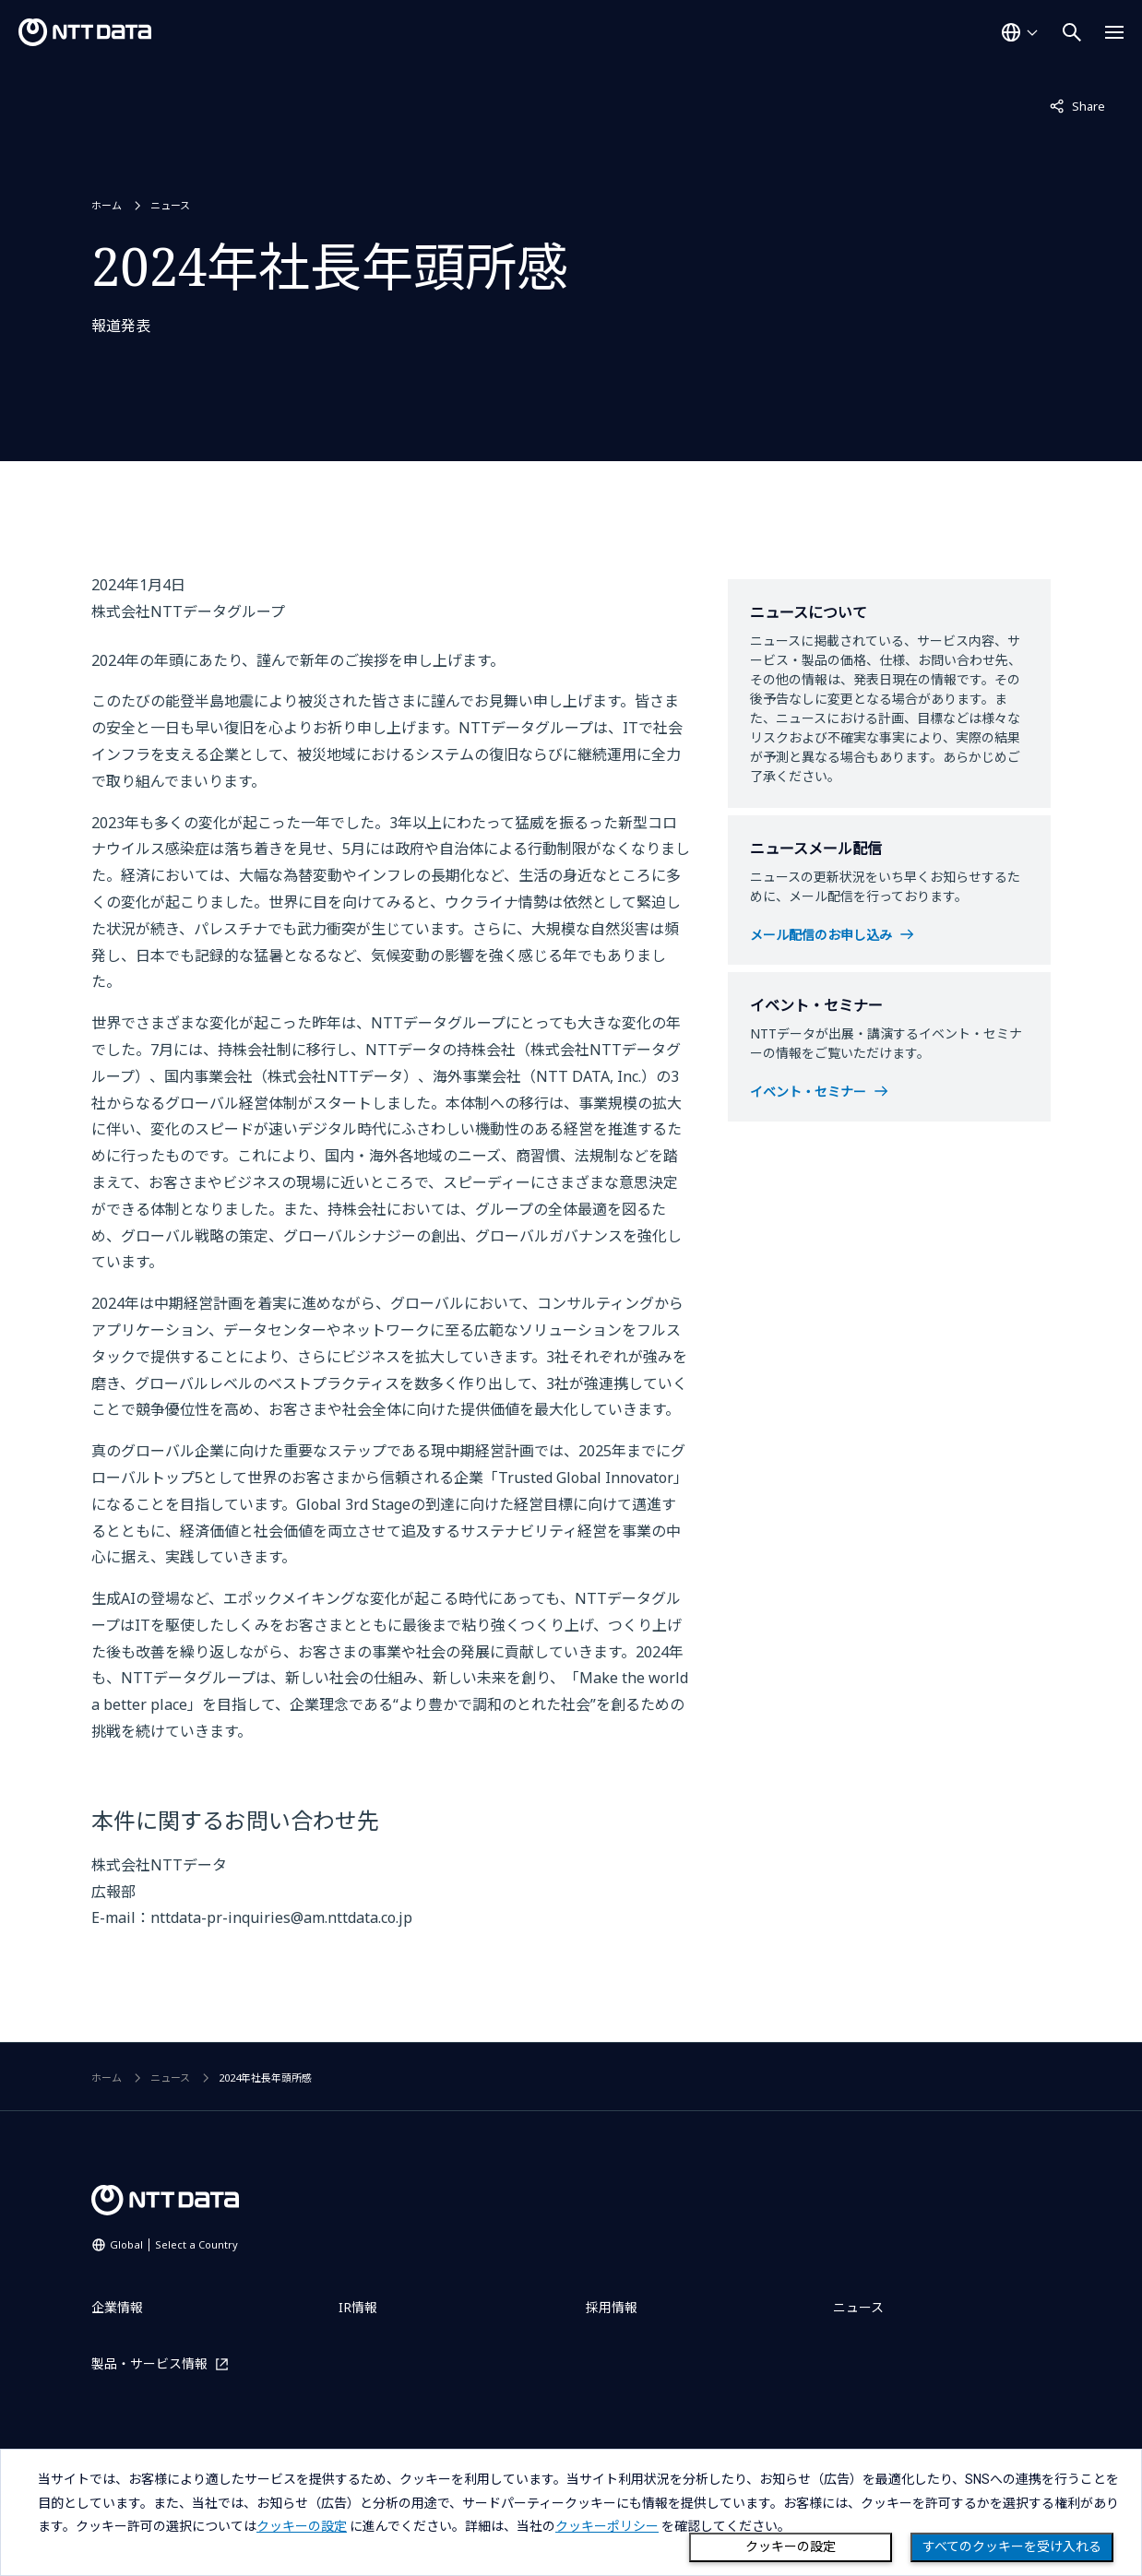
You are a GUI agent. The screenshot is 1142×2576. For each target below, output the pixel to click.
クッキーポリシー (607, 2526)
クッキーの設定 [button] (301, 2526)
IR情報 (358, 2307)
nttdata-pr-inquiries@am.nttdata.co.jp (281, 1917)
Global (174, 2244)
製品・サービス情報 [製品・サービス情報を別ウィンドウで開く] (149, 2363)
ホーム (106, 205)
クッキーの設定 (790, 2546)
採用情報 (611, 2307)
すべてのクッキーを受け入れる (1011, 2546)
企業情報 (117, 2307)
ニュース (170, 205)
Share (1077, 105)
